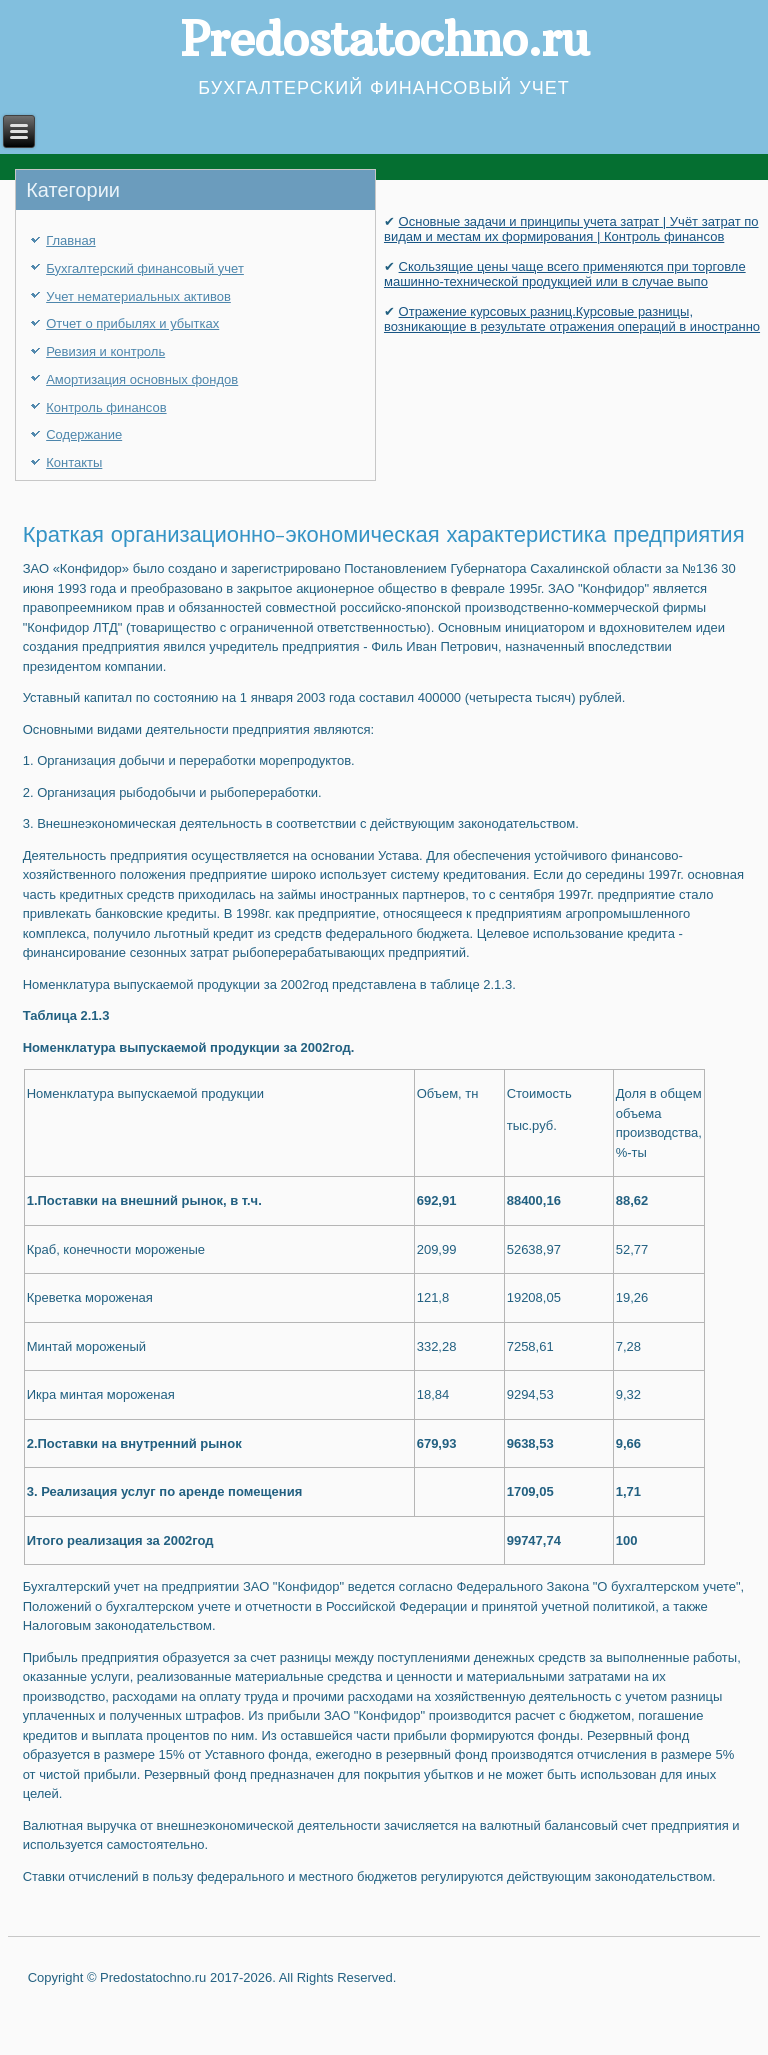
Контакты (74, 462)
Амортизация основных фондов (142, 379)
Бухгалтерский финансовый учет (145, 268)
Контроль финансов (106, 407)
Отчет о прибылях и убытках (132, 323)
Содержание (84, 434)
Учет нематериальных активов (138, 296)
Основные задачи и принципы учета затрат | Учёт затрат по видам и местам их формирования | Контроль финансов (571, 229)
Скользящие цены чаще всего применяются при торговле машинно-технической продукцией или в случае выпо (565, 274)
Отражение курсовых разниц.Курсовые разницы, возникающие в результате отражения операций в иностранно (572, 319)
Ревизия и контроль (105, 351)
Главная (70, 240)
